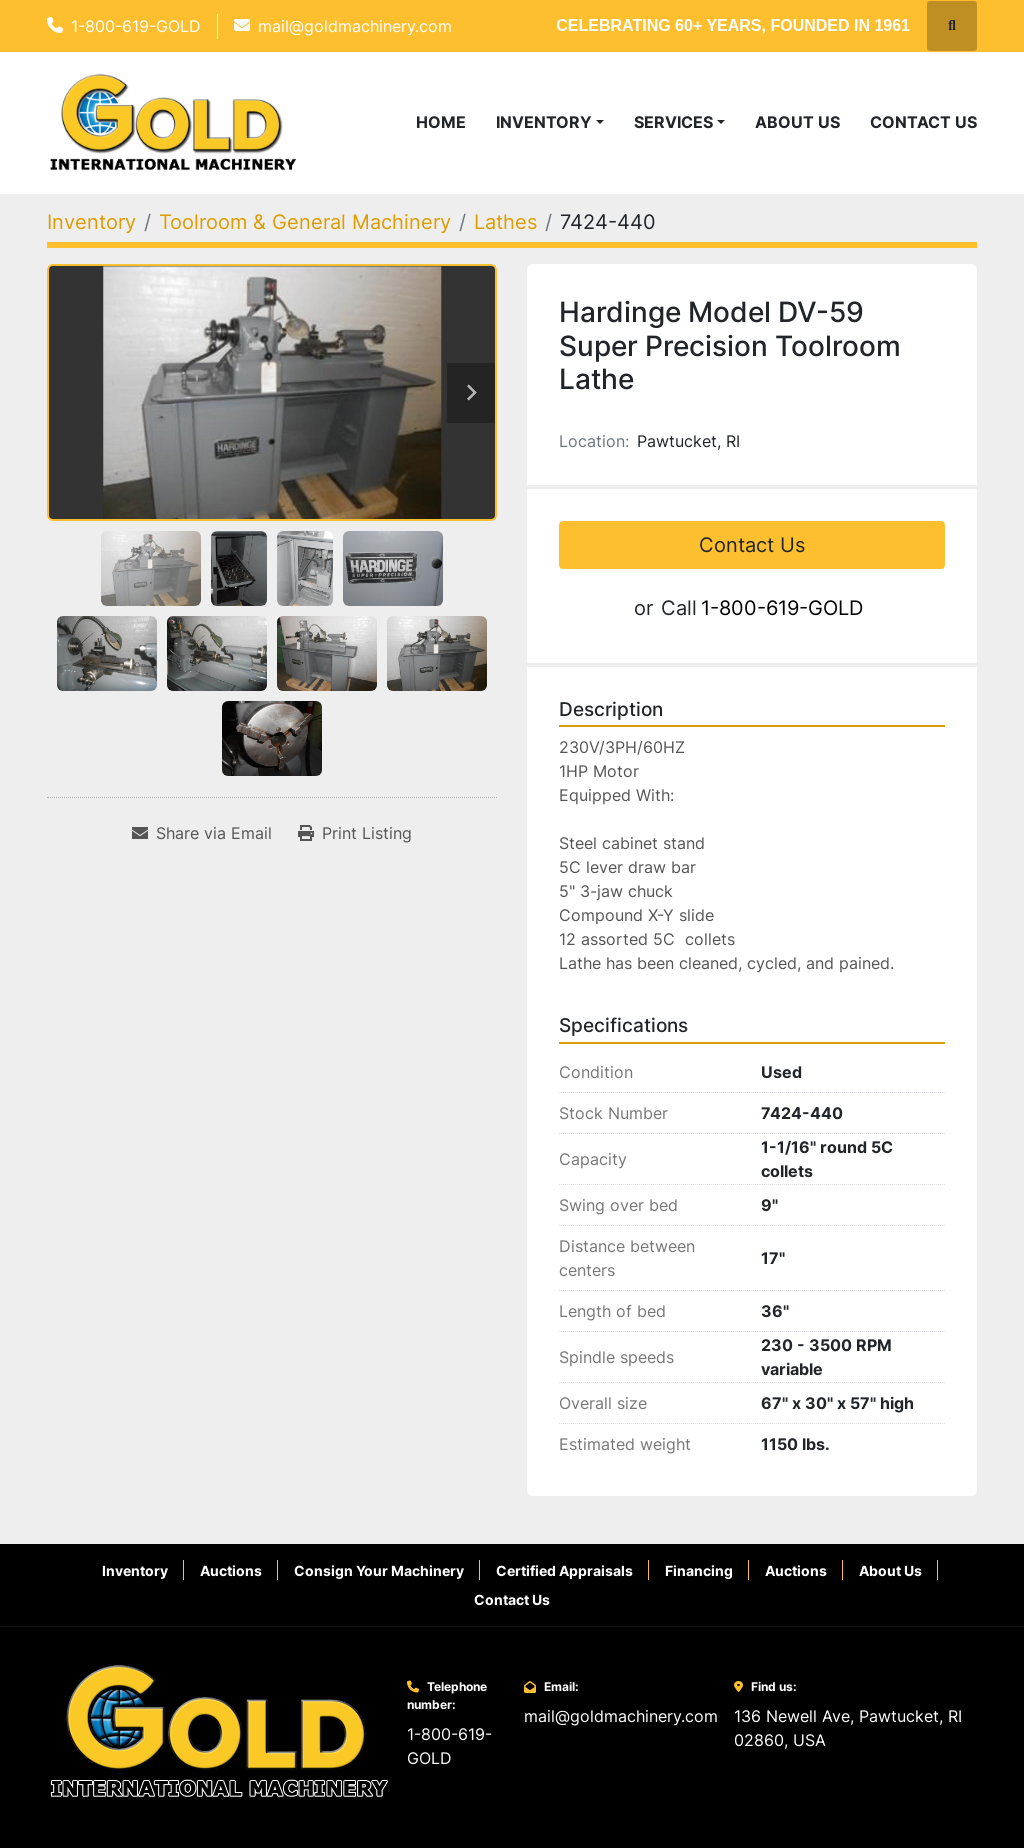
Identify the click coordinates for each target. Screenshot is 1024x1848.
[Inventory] (91, 222)
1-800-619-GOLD (136, 26)
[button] (550, 122)
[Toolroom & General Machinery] (305, 222)
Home (441, 122)
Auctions (231, 1570)
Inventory (544, 122)
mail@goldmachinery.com (355, 26)
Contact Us (923, 122)
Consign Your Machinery (379, 1570)
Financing (699, 1570)
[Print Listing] (355, 833)
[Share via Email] (202, 833)
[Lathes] (505, 222)
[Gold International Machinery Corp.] (219, 1730)
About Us (797, 122)
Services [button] (673, 122)
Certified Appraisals (564, 1570)
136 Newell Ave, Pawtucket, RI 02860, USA (848, 1728)
